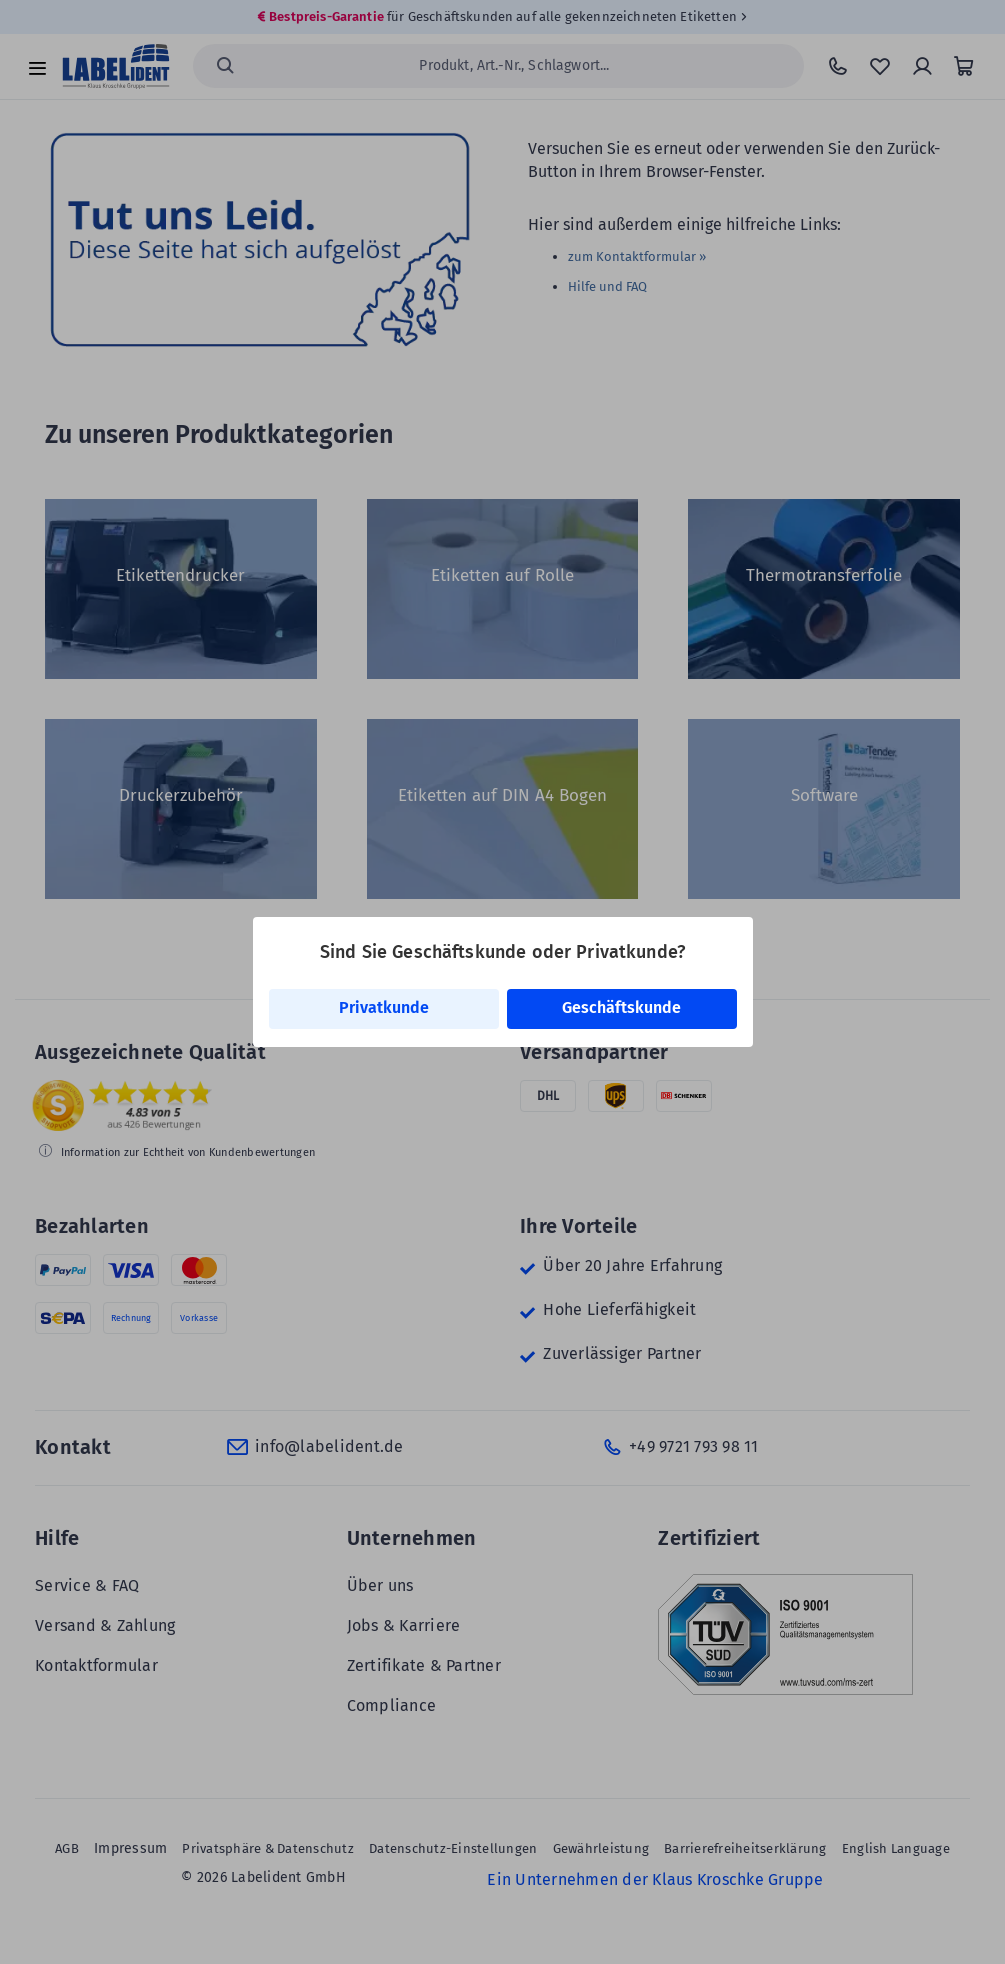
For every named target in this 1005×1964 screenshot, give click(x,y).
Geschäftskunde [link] (621, 1007)
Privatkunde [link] (384, 1007)
